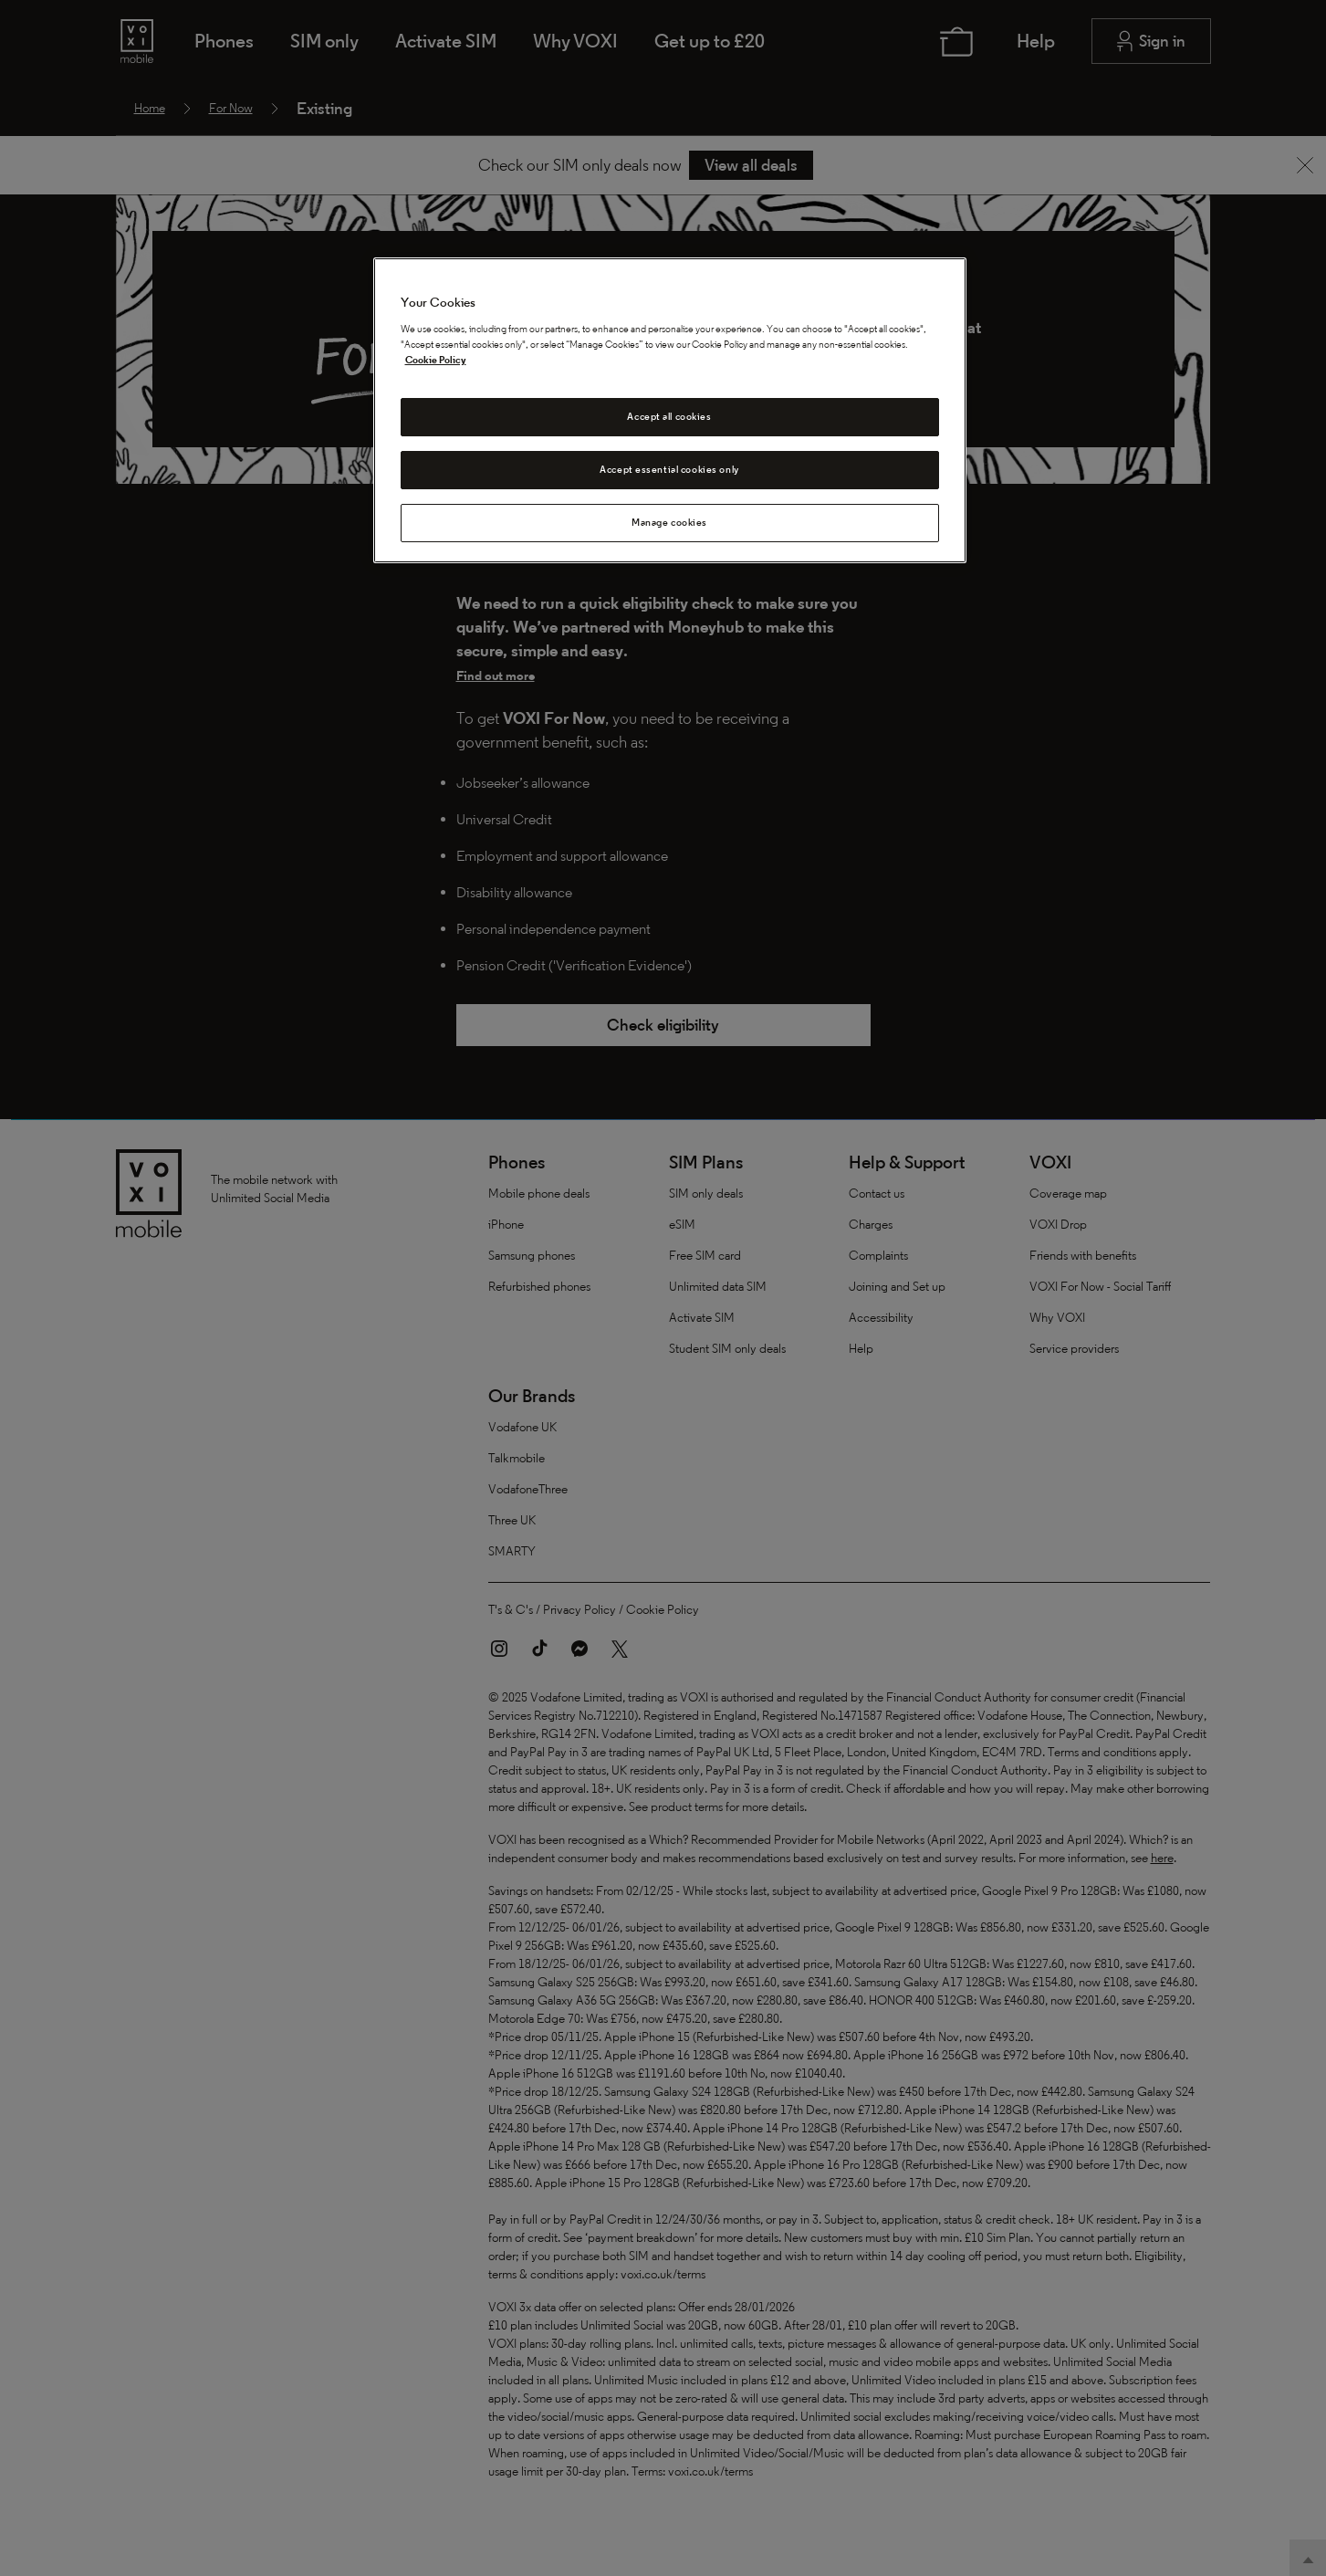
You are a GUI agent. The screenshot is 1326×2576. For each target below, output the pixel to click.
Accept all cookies (669, 416)
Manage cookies (669, 522)
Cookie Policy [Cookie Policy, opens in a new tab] (435, 359)
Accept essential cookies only (669, 469)
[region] (669, 410)
